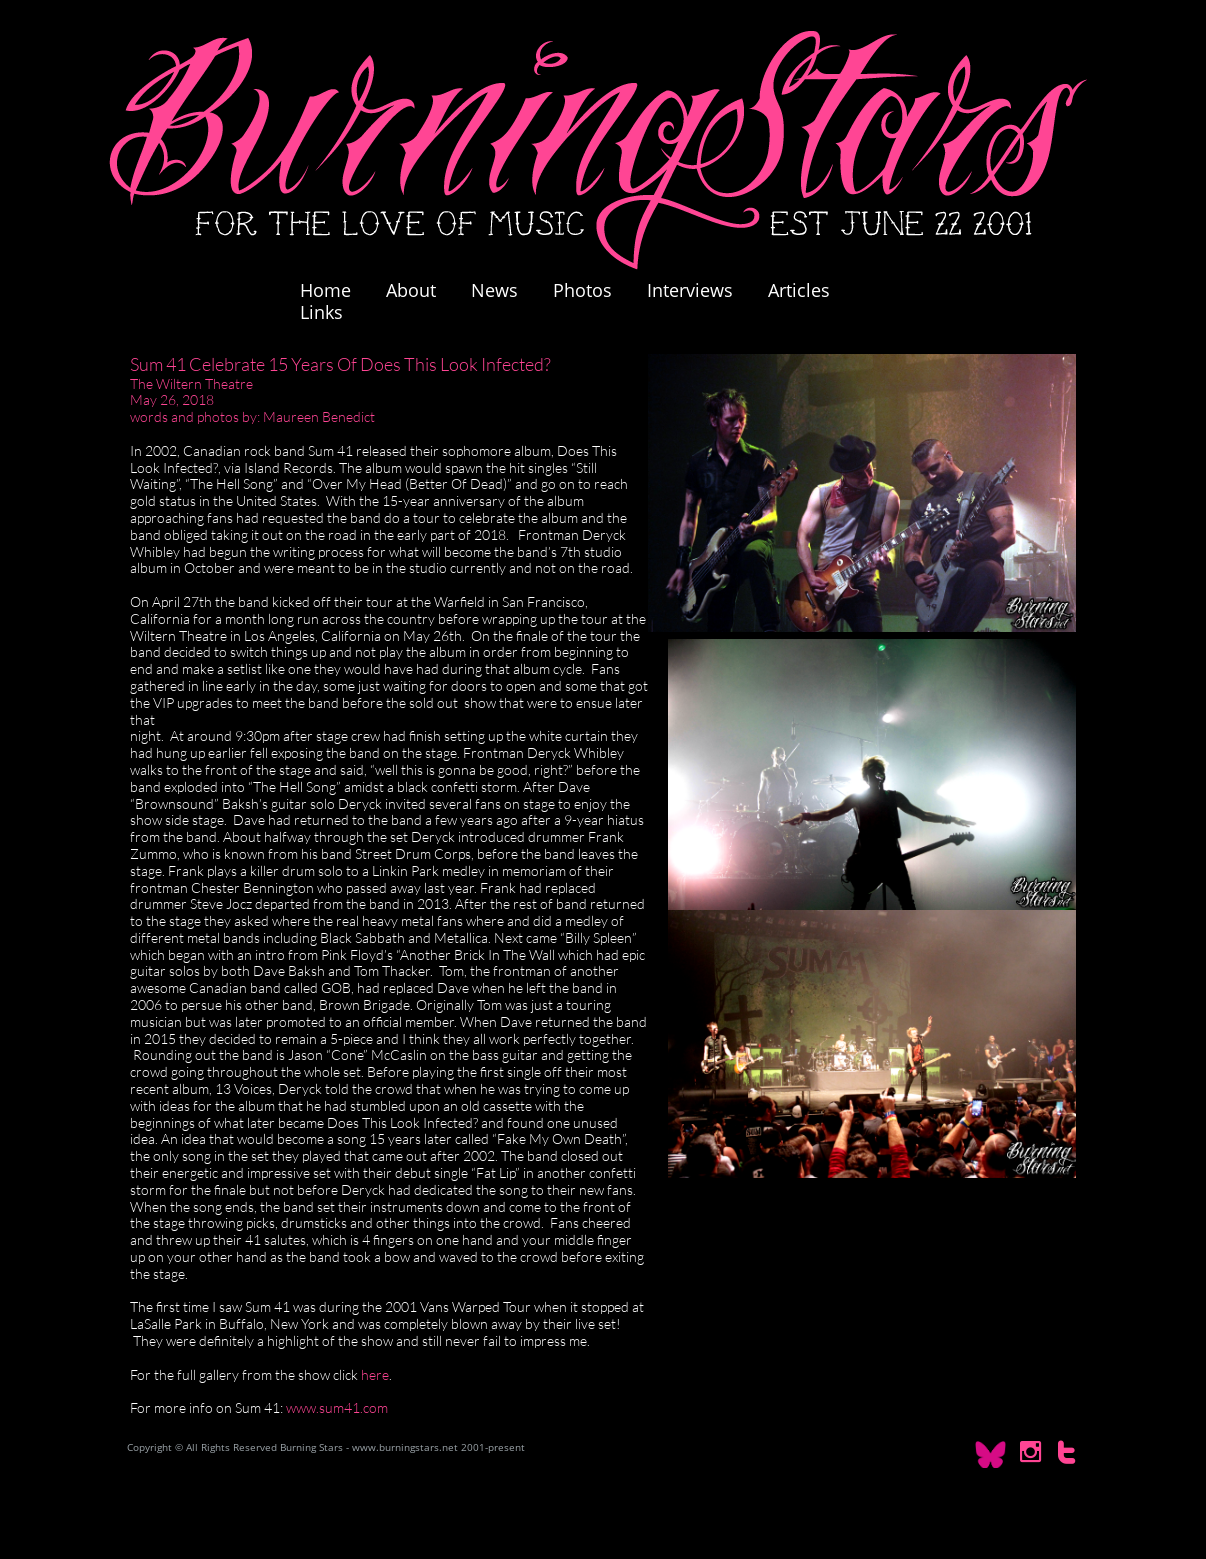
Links (321, 312)
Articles (799, 290)
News (494, 290)
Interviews (690, 290)
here (375, 1374)
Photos (592, 290)
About (411, 290)
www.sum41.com (337, 1407)
